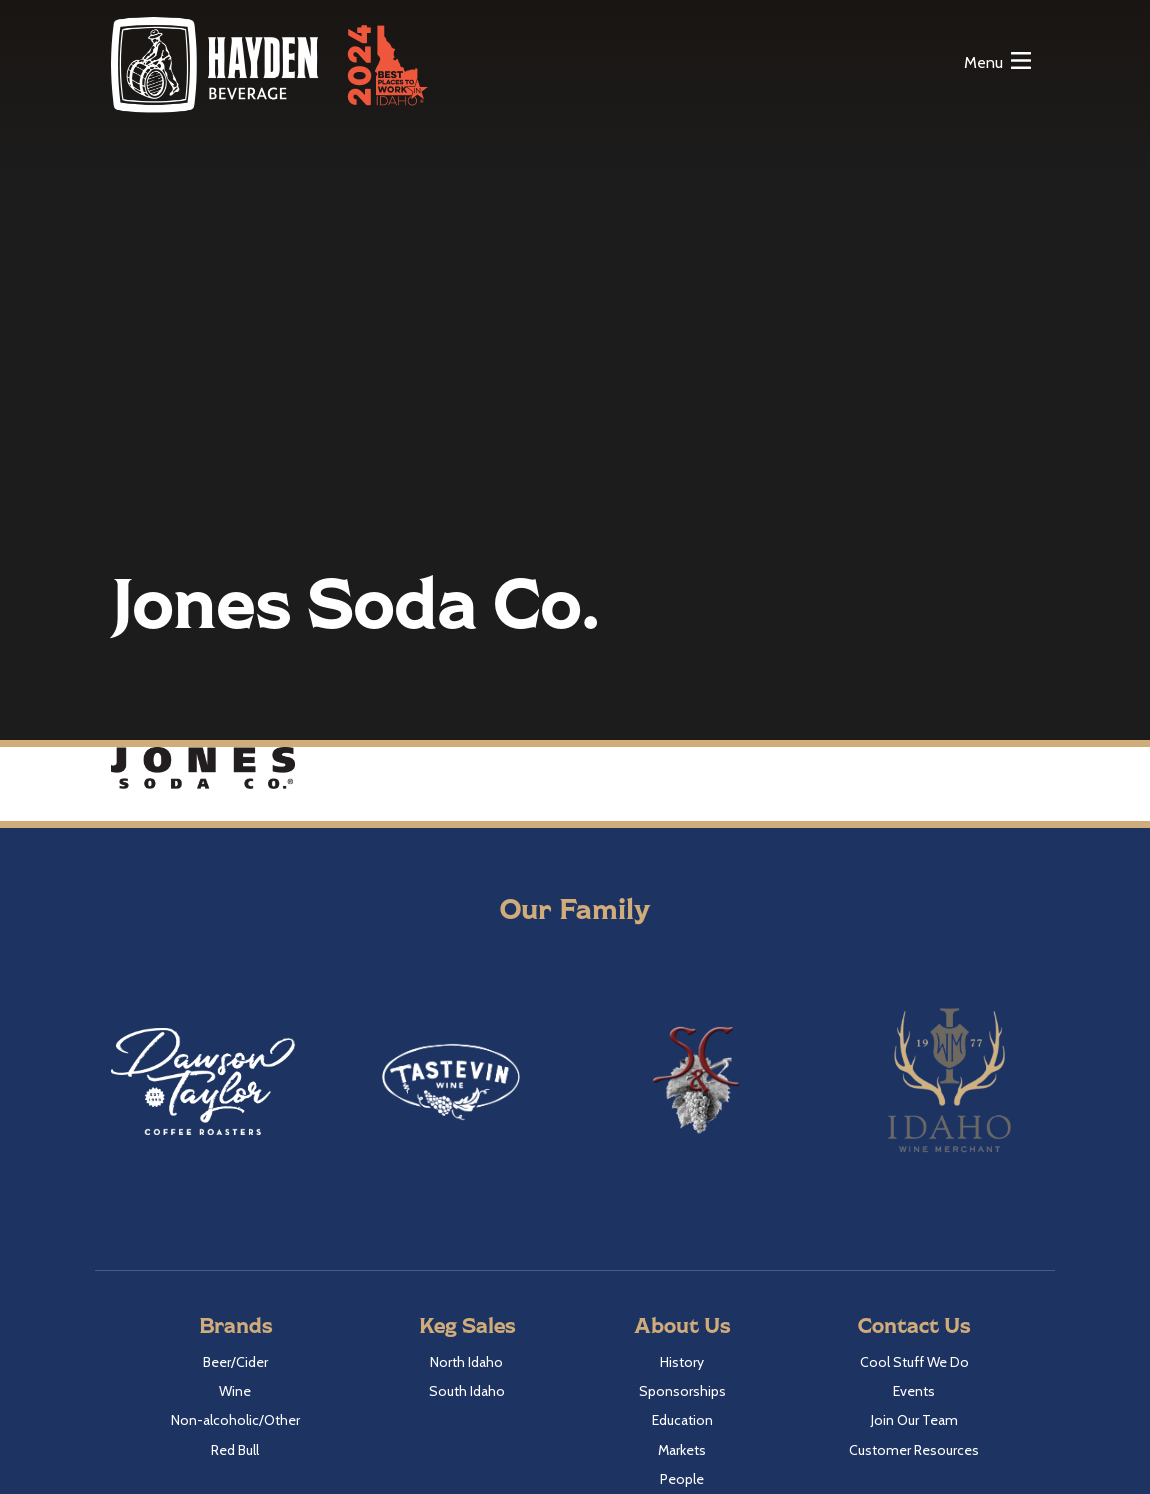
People (682, 1479)
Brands (235, 1324)
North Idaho (466, 1362)
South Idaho (467, 1391)
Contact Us (914, 1324)
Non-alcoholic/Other (235, 1420)
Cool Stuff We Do (914, 1362)
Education (682, 1420)
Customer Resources (914, 1450)
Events (914, 1391)
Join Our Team (914, 1420)
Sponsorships (682, 1391)
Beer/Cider (235, 1362)
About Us (682, 1324)
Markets (682, 1450)
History (682, 1362)
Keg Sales (467, 1324)
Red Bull (235, 1450)
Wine (235, 1391)
